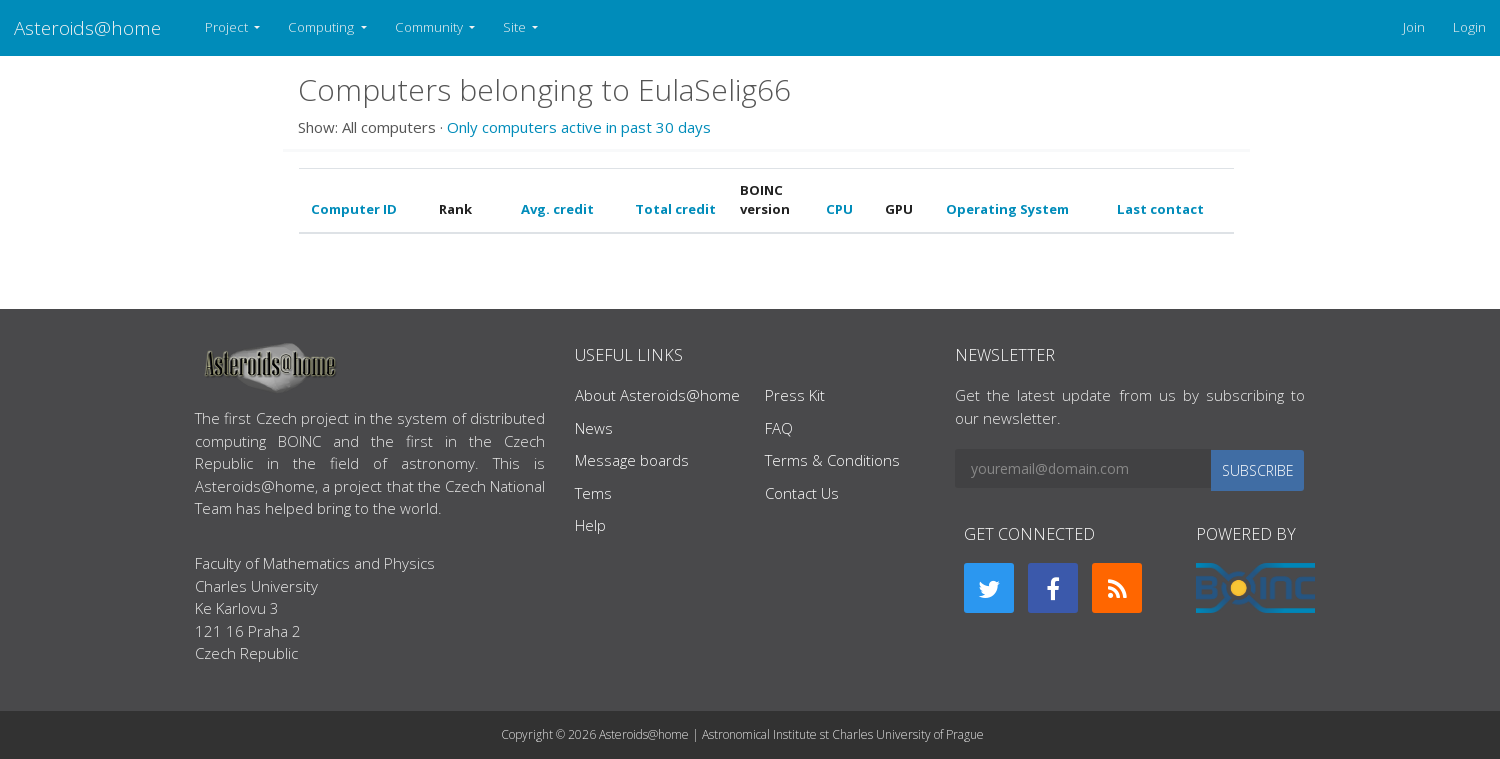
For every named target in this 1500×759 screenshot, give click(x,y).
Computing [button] (322, 27)
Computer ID (354, 209)
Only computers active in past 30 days (579, 127)
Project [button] (228, 27)
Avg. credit (557, 209)
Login (1469, 27)
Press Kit (795, 395)
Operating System (1007, 209)
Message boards (632, 460)
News (594, 428)
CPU (839, 209)
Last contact (1160, 209)
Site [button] (516, 27)
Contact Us (802, 493)
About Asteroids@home (657, 395)
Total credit (675, 209)
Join (1414, 27)
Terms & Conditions (832, 460)
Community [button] (430, 27)
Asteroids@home (87, 27)
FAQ (779, 428)
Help (590, 525)
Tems (593, 493)
